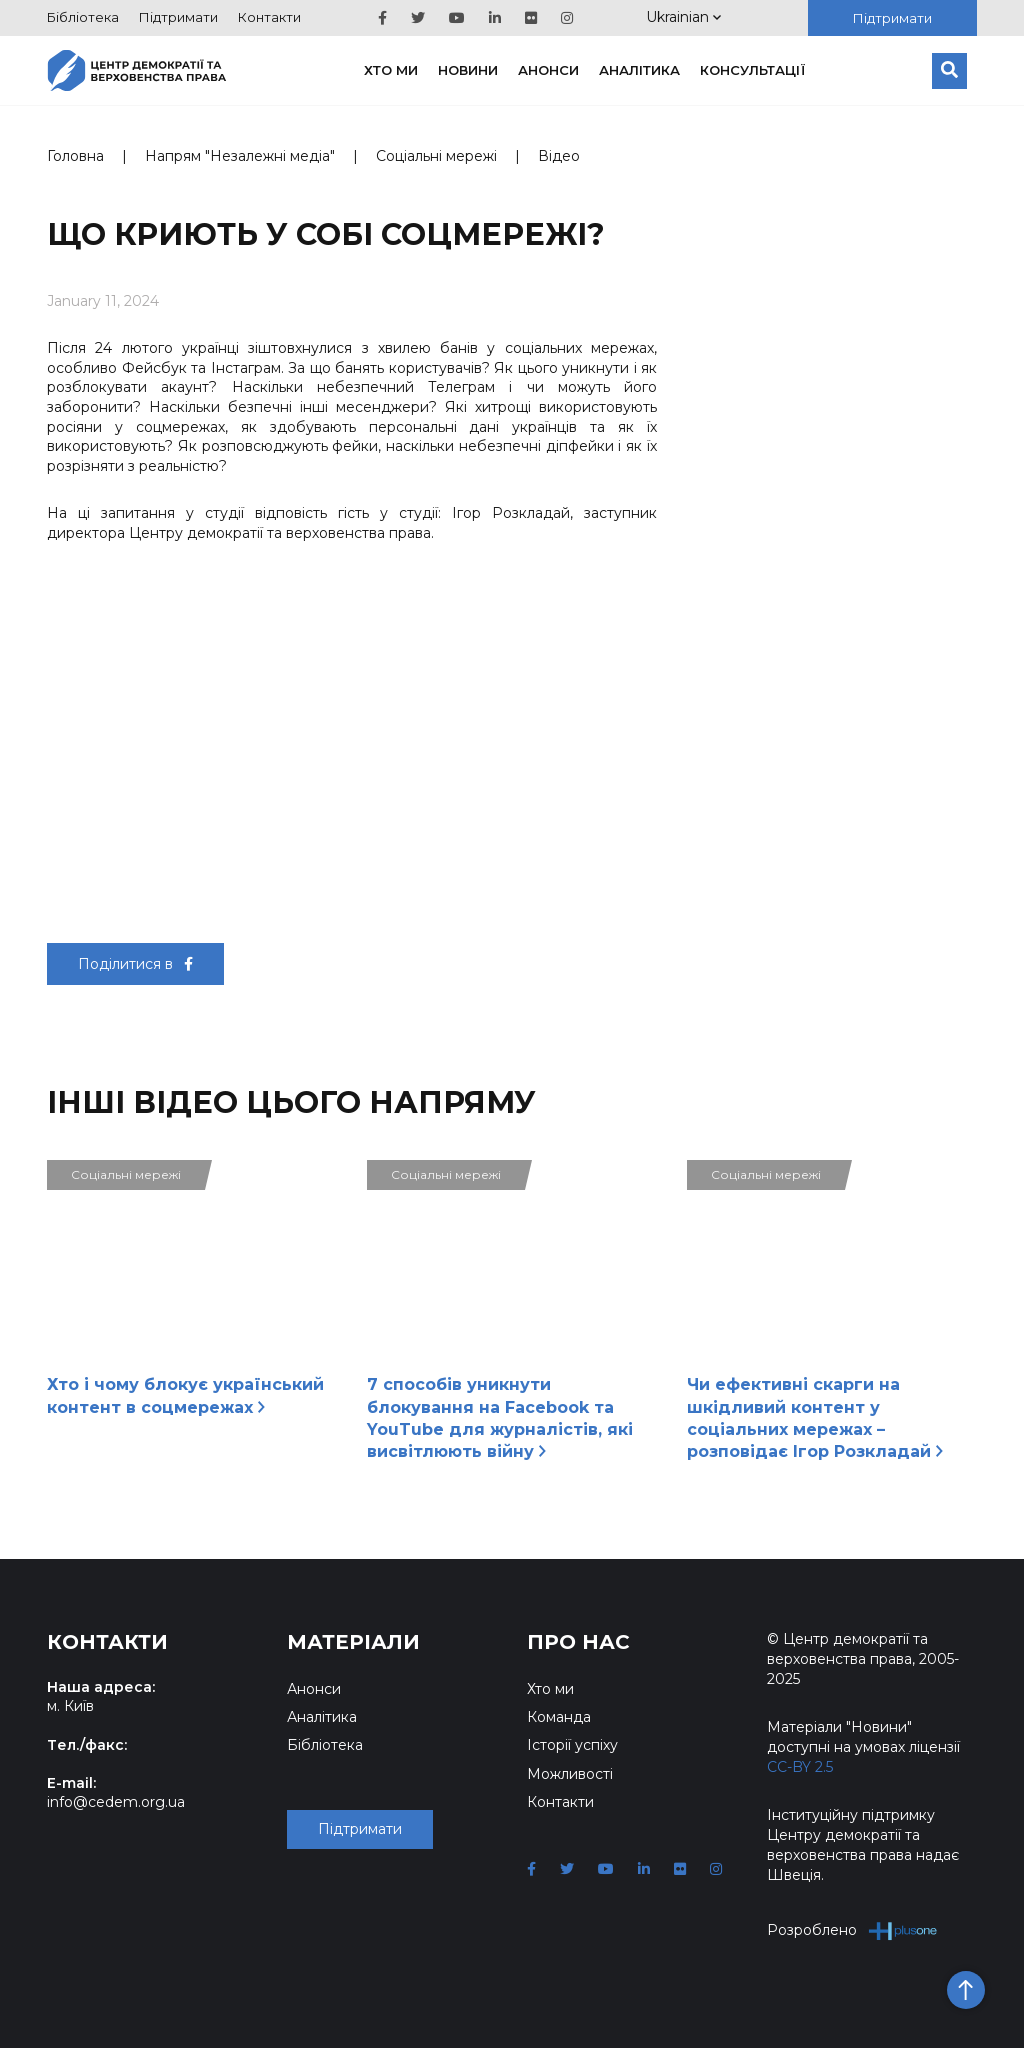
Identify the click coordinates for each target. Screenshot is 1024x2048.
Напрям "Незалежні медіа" (240, 156)
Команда (559, 1717)
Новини (468, 70)
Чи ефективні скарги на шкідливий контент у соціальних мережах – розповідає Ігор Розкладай (815, 1418)
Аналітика (639, 70)
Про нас (578, 1642)
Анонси (548, 70)
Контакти (269, 17)
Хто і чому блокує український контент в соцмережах (185, 1395)
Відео (559, 156)
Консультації (753, 70)
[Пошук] (949, 71)
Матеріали (353, 1642)
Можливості (570, 1774)
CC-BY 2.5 (800, 1767)
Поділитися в (135, 964)
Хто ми (391, 70)
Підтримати (178, 17)
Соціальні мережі (436, 156)
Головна (75, 156)
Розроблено (852, 1930)
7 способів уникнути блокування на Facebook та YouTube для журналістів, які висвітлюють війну (500, 1418)
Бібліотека (83, 17)
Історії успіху (572, 1745)
